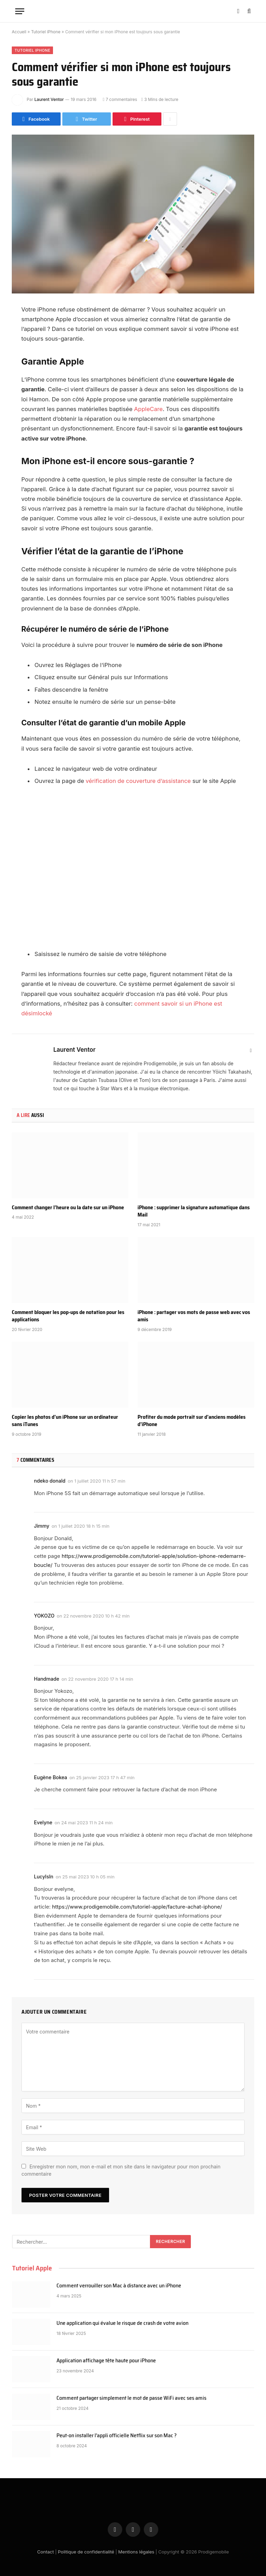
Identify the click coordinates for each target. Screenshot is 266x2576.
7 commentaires (120, 99)
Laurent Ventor (49, 99)
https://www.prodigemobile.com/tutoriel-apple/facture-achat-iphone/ (137, 1906)
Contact (45, 2551)
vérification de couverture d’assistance (138, 780)
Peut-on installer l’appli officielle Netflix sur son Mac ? (116, 2436)
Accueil (19, 31)
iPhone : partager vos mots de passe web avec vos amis (194, 1316)
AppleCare (148, 409)
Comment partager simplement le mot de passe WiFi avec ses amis (131, 2398)
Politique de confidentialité (86, 2551)
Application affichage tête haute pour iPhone (106, 2361)
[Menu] (19, 11)
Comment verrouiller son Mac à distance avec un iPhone (118, 2286)
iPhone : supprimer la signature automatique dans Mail (194, 1211)
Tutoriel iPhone (46, 31)
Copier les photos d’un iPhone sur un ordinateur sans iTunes (65, 1420)
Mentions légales (136, 2551)
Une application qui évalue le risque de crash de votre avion (122, 2323)
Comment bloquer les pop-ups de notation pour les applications (68, 1316)
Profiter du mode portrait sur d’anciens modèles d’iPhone (192, 1420)
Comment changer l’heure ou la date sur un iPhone (68, 1207)
